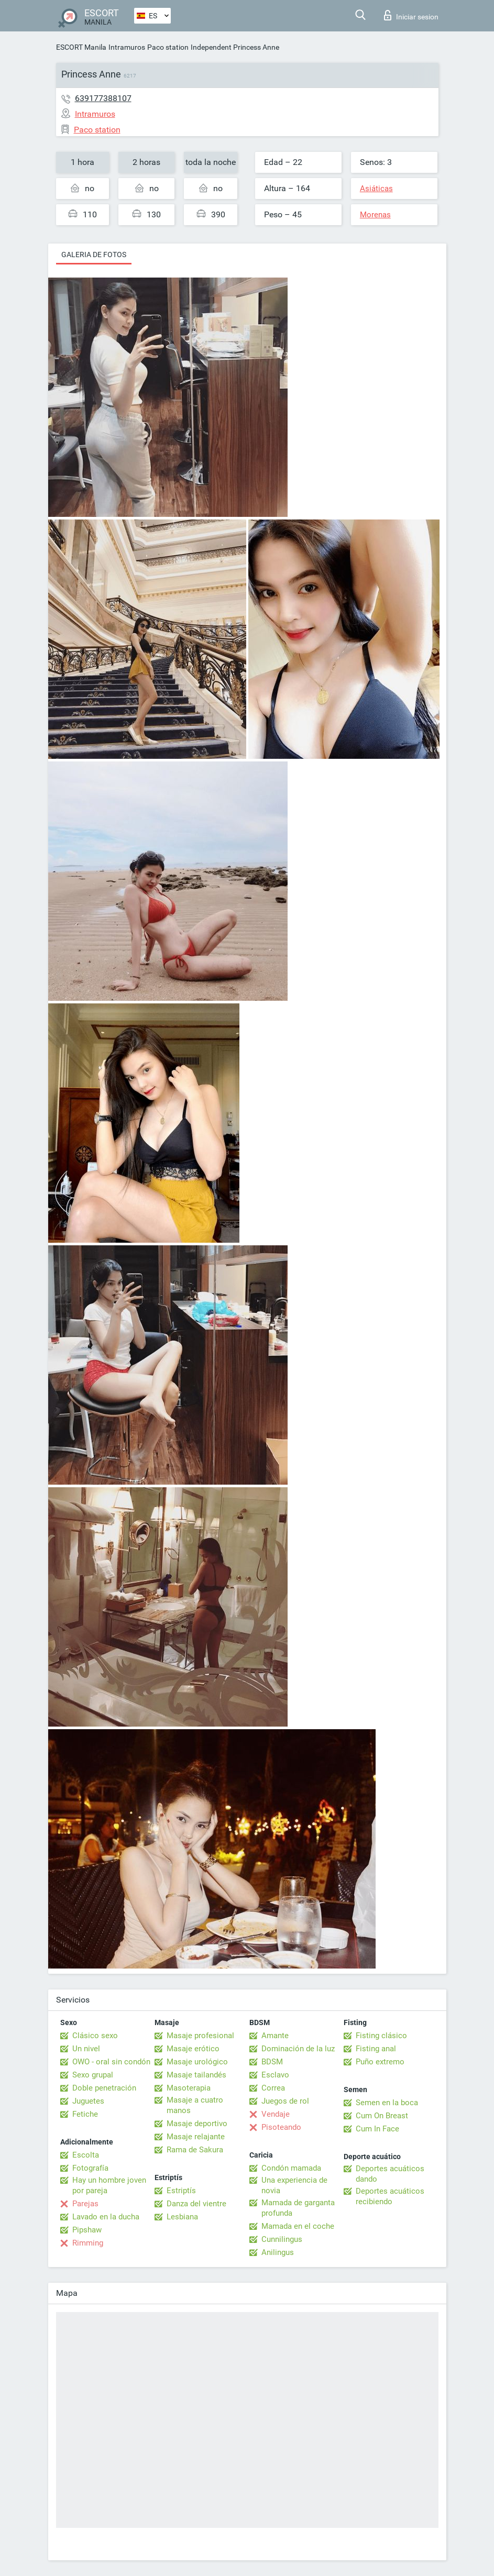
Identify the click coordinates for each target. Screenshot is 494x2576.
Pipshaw (87, 2230)
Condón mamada (291, 2168)
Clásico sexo (95, 2035)
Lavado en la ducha (105, 2216)
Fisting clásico (381, 2035)
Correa (273, 2088)
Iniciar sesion (411, 15)
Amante (275, 2035)
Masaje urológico (197, 2061)
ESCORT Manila (81, 47)
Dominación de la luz (298, 2048)
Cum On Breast (382, 2115)
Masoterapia (189, 2088)
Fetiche (85, 2114)
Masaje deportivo (197, 2123)
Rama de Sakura (195, 2149)
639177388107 (103, 98)
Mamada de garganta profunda (298, 2208)
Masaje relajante (196, 2136)
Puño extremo (380, 2061)
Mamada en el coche (297, 2226)
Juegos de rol (285, 2101)
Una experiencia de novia (294, 2185)
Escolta (85, 2155)
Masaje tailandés (196, 2075)
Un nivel (86, 2048)
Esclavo (275, 2075)
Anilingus (277, 2252)
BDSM (272, 2061)
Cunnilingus (281, 2239)
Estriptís (181, 2190)
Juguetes (88, 2101)
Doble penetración (104, 2088)
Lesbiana (182, 2216)
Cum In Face (377, 2128)
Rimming (87, 2243)
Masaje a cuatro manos (195, 2105)
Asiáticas (376, 188)
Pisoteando (281, 2127)
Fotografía (90, 2168)
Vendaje (275, 2114)
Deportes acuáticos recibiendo (390, 2196)
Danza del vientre (196, 2203)
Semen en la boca (387, 2102)
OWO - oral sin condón (111, 2061)
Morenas (375, 214)
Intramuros (126, 47)
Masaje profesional (200, 2035)
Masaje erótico (193, 2048)
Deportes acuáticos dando (390, 2174)
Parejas (85, 2203)
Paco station (168, 47)
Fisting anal (376, 2048)
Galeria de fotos (93, 254)
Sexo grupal (92, 2075)
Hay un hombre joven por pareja (109, 2185)
